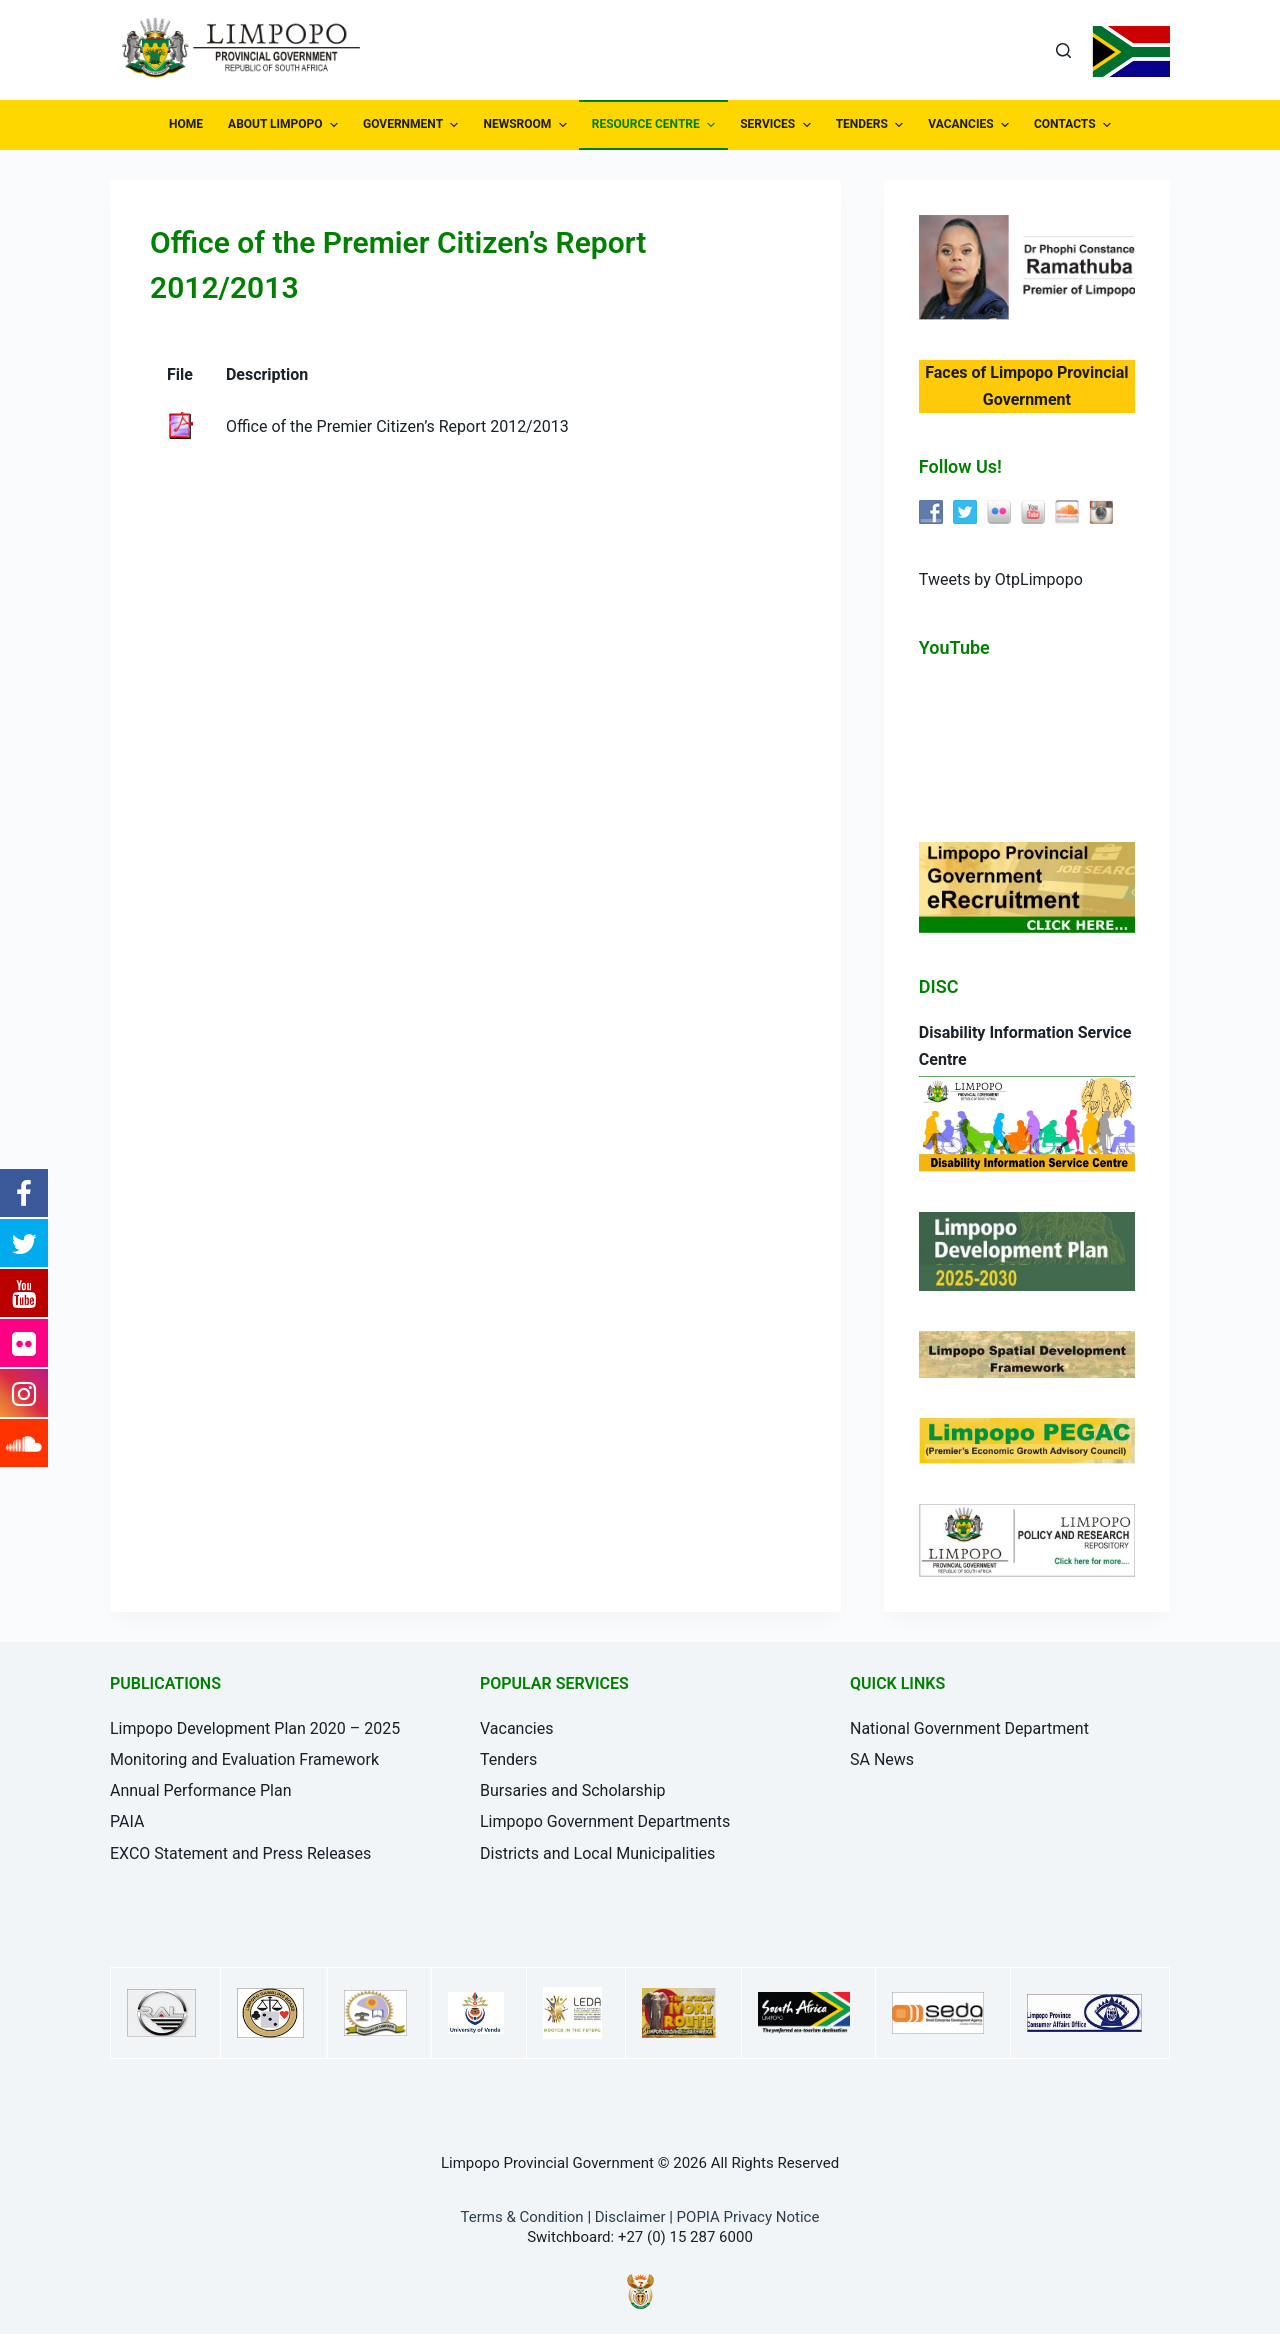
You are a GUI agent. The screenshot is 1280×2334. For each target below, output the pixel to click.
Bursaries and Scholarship (573, 1790)
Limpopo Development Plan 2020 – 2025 (255, 1728)
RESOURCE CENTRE (656, 125)
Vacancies (516, 1728)
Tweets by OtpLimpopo (1001, 579)
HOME (186, 124)
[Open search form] (1063, 50)
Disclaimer (630, 2217)
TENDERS (872, 125)
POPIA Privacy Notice (748, 2217)
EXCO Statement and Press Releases (240, 1853)
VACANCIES (971, 125)
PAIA (127, 1821)
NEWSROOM (527, 125)
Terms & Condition (522, 2217)
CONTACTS (1075, 125)
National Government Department (969, 1728)
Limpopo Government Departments (605, 1821)
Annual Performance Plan (201, 1790)
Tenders (508, 1759)
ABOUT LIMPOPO (285, 125)
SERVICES (777, 125)
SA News (882, 1759)
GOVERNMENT (413, 125)
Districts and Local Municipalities (597, 1853)
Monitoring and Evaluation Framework (244, 1759)
